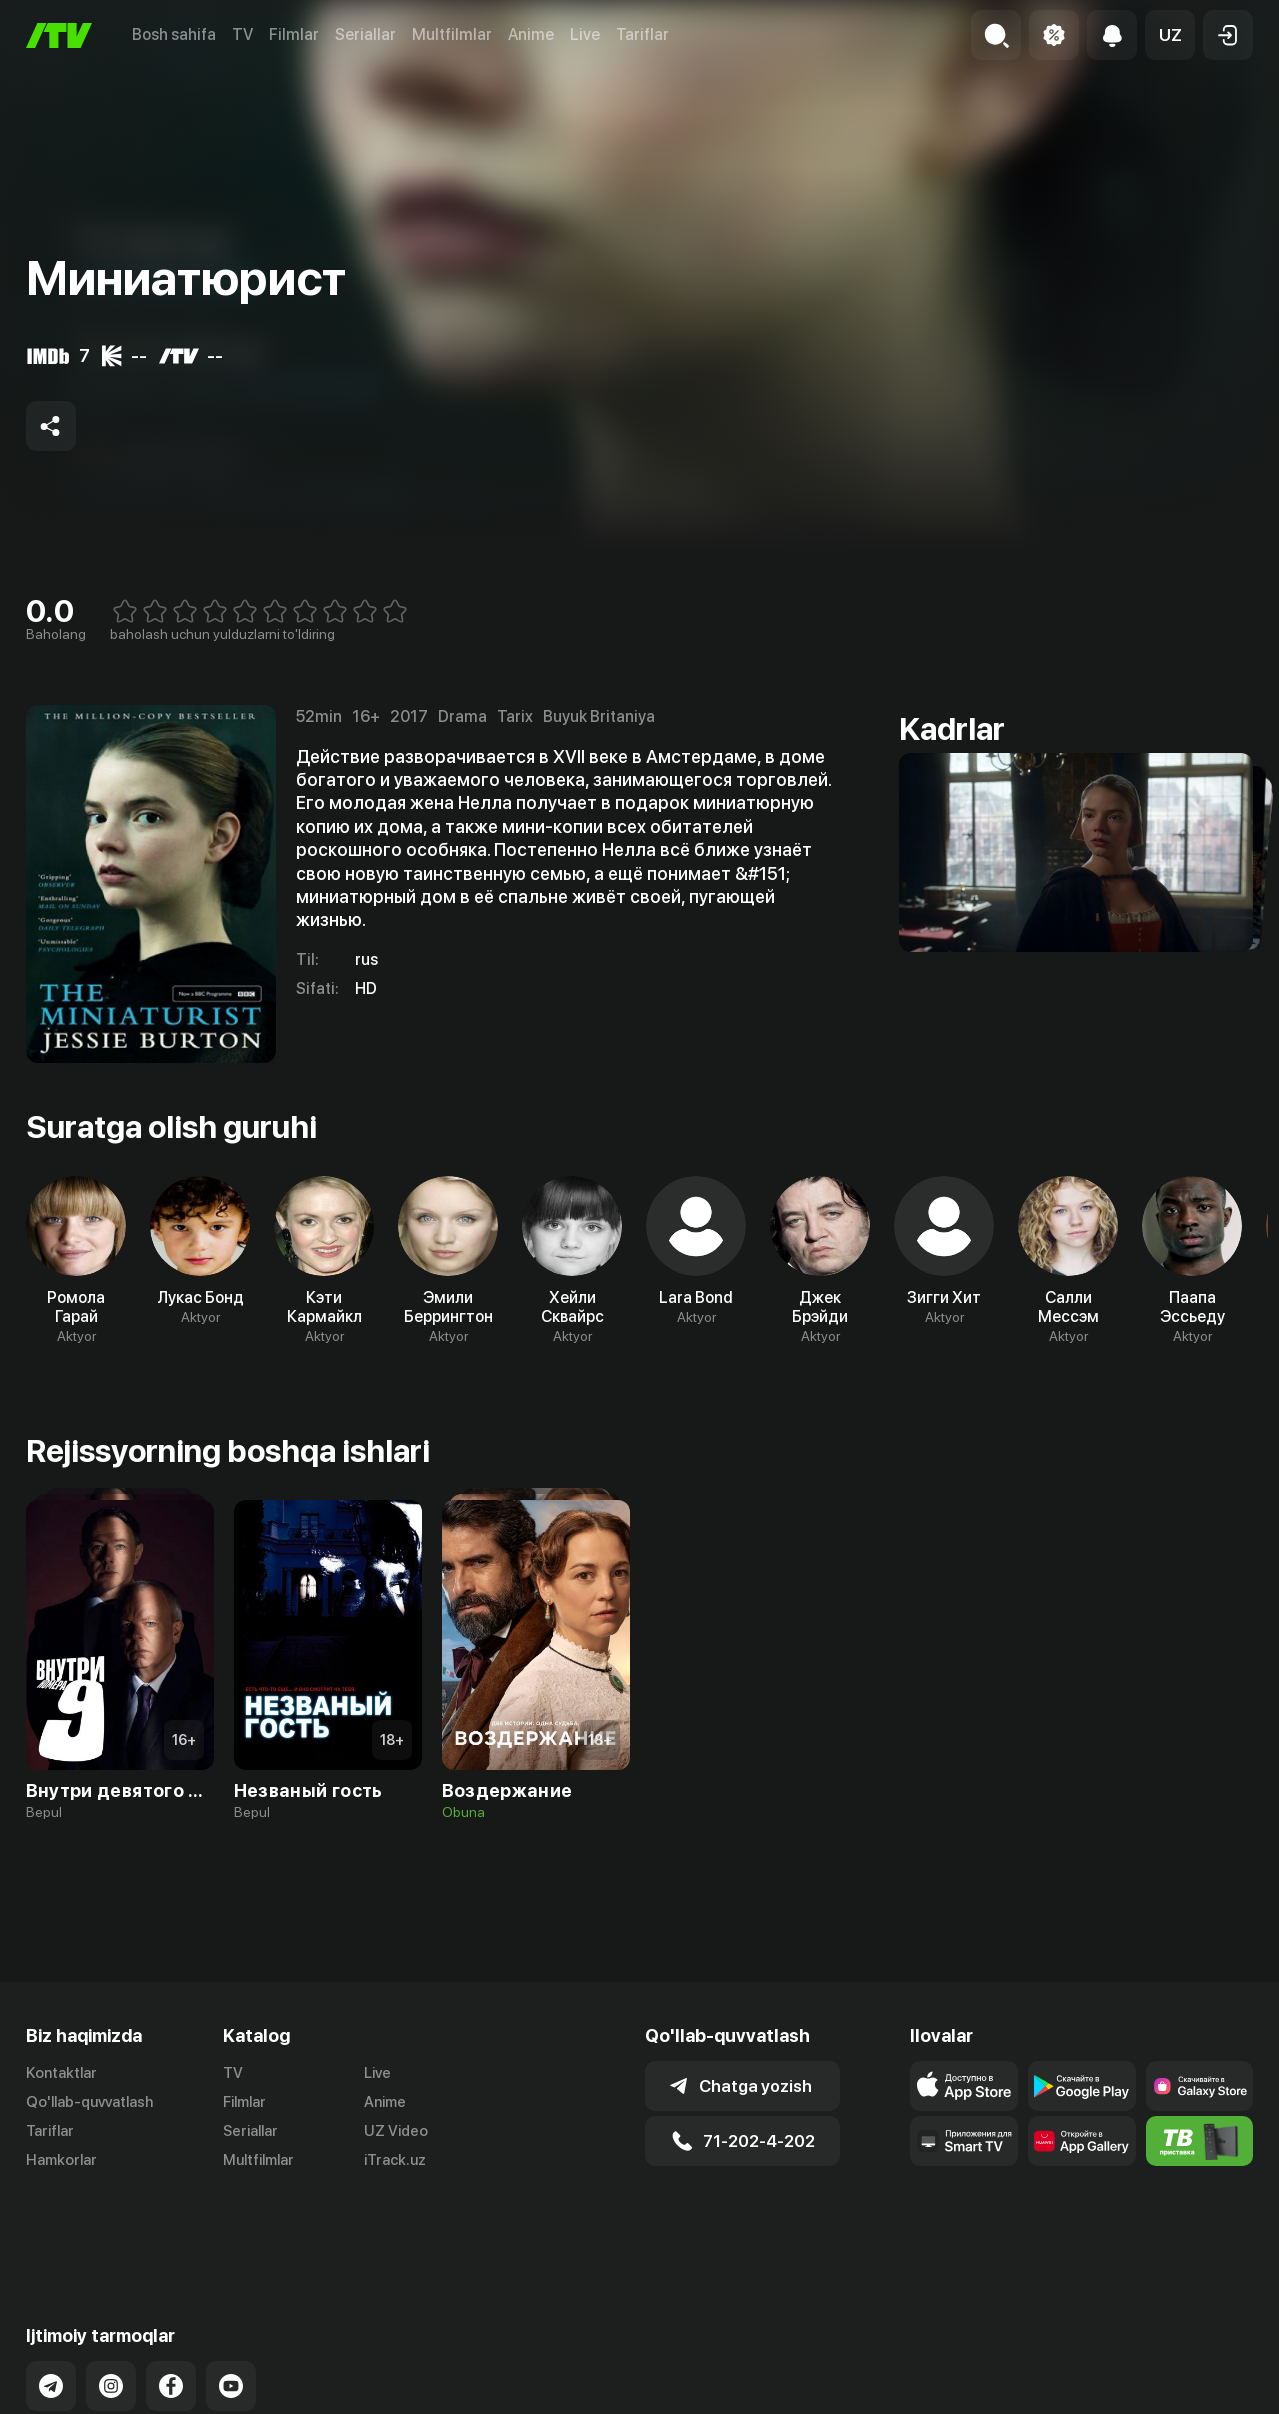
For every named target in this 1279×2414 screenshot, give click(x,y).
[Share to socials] (51, 426)
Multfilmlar (452, 34)
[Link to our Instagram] (111, 2305)
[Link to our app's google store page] (1082, 2086)
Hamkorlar (61, 2160)
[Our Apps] (964, 2141)
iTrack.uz (395, 2160)
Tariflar (642, 34)
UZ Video (396, 2131)
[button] (1170, 35)
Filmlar (294, 34)
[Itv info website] (1200, 2141)
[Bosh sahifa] (59, 35)
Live (585, 34)
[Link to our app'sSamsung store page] (1200, 2086)
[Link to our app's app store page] (964, 2086)
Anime (531, 34)
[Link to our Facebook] (171, 2305)
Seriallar (365, 34)
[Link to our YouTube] (231, 2305)
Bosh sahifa (174, 34)
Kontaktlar (61, 2073)
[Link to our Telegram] (51, 2305)
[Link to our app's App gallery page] (1082, 2141)
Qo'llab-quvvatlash (89, 2102)
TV (242, 34)
